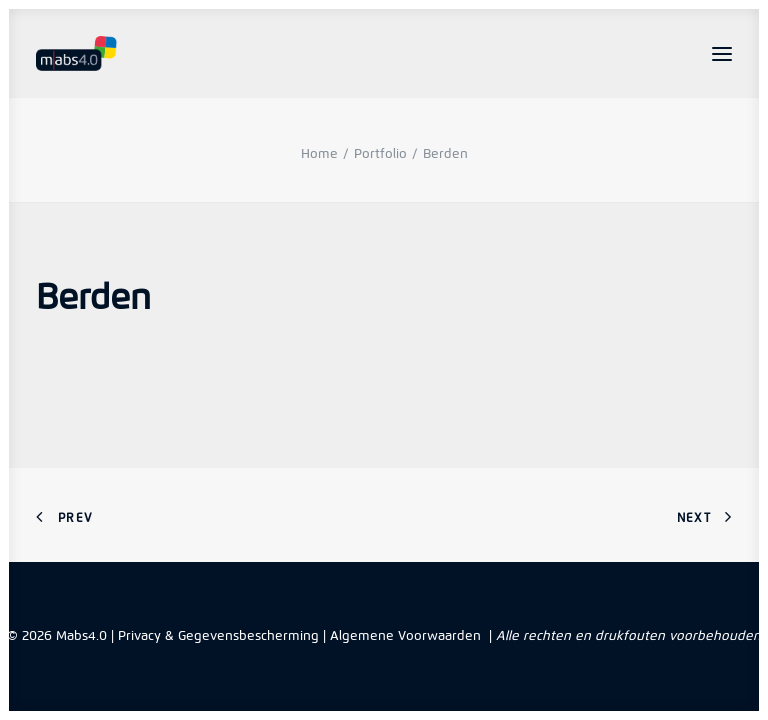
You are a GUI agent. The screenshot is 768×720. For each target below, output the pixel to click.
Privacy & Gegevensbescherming (218, 635)
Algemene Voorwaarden (405, 635)
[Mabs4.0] (76, 53)
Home (319, 153)
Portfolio (380, 153)
